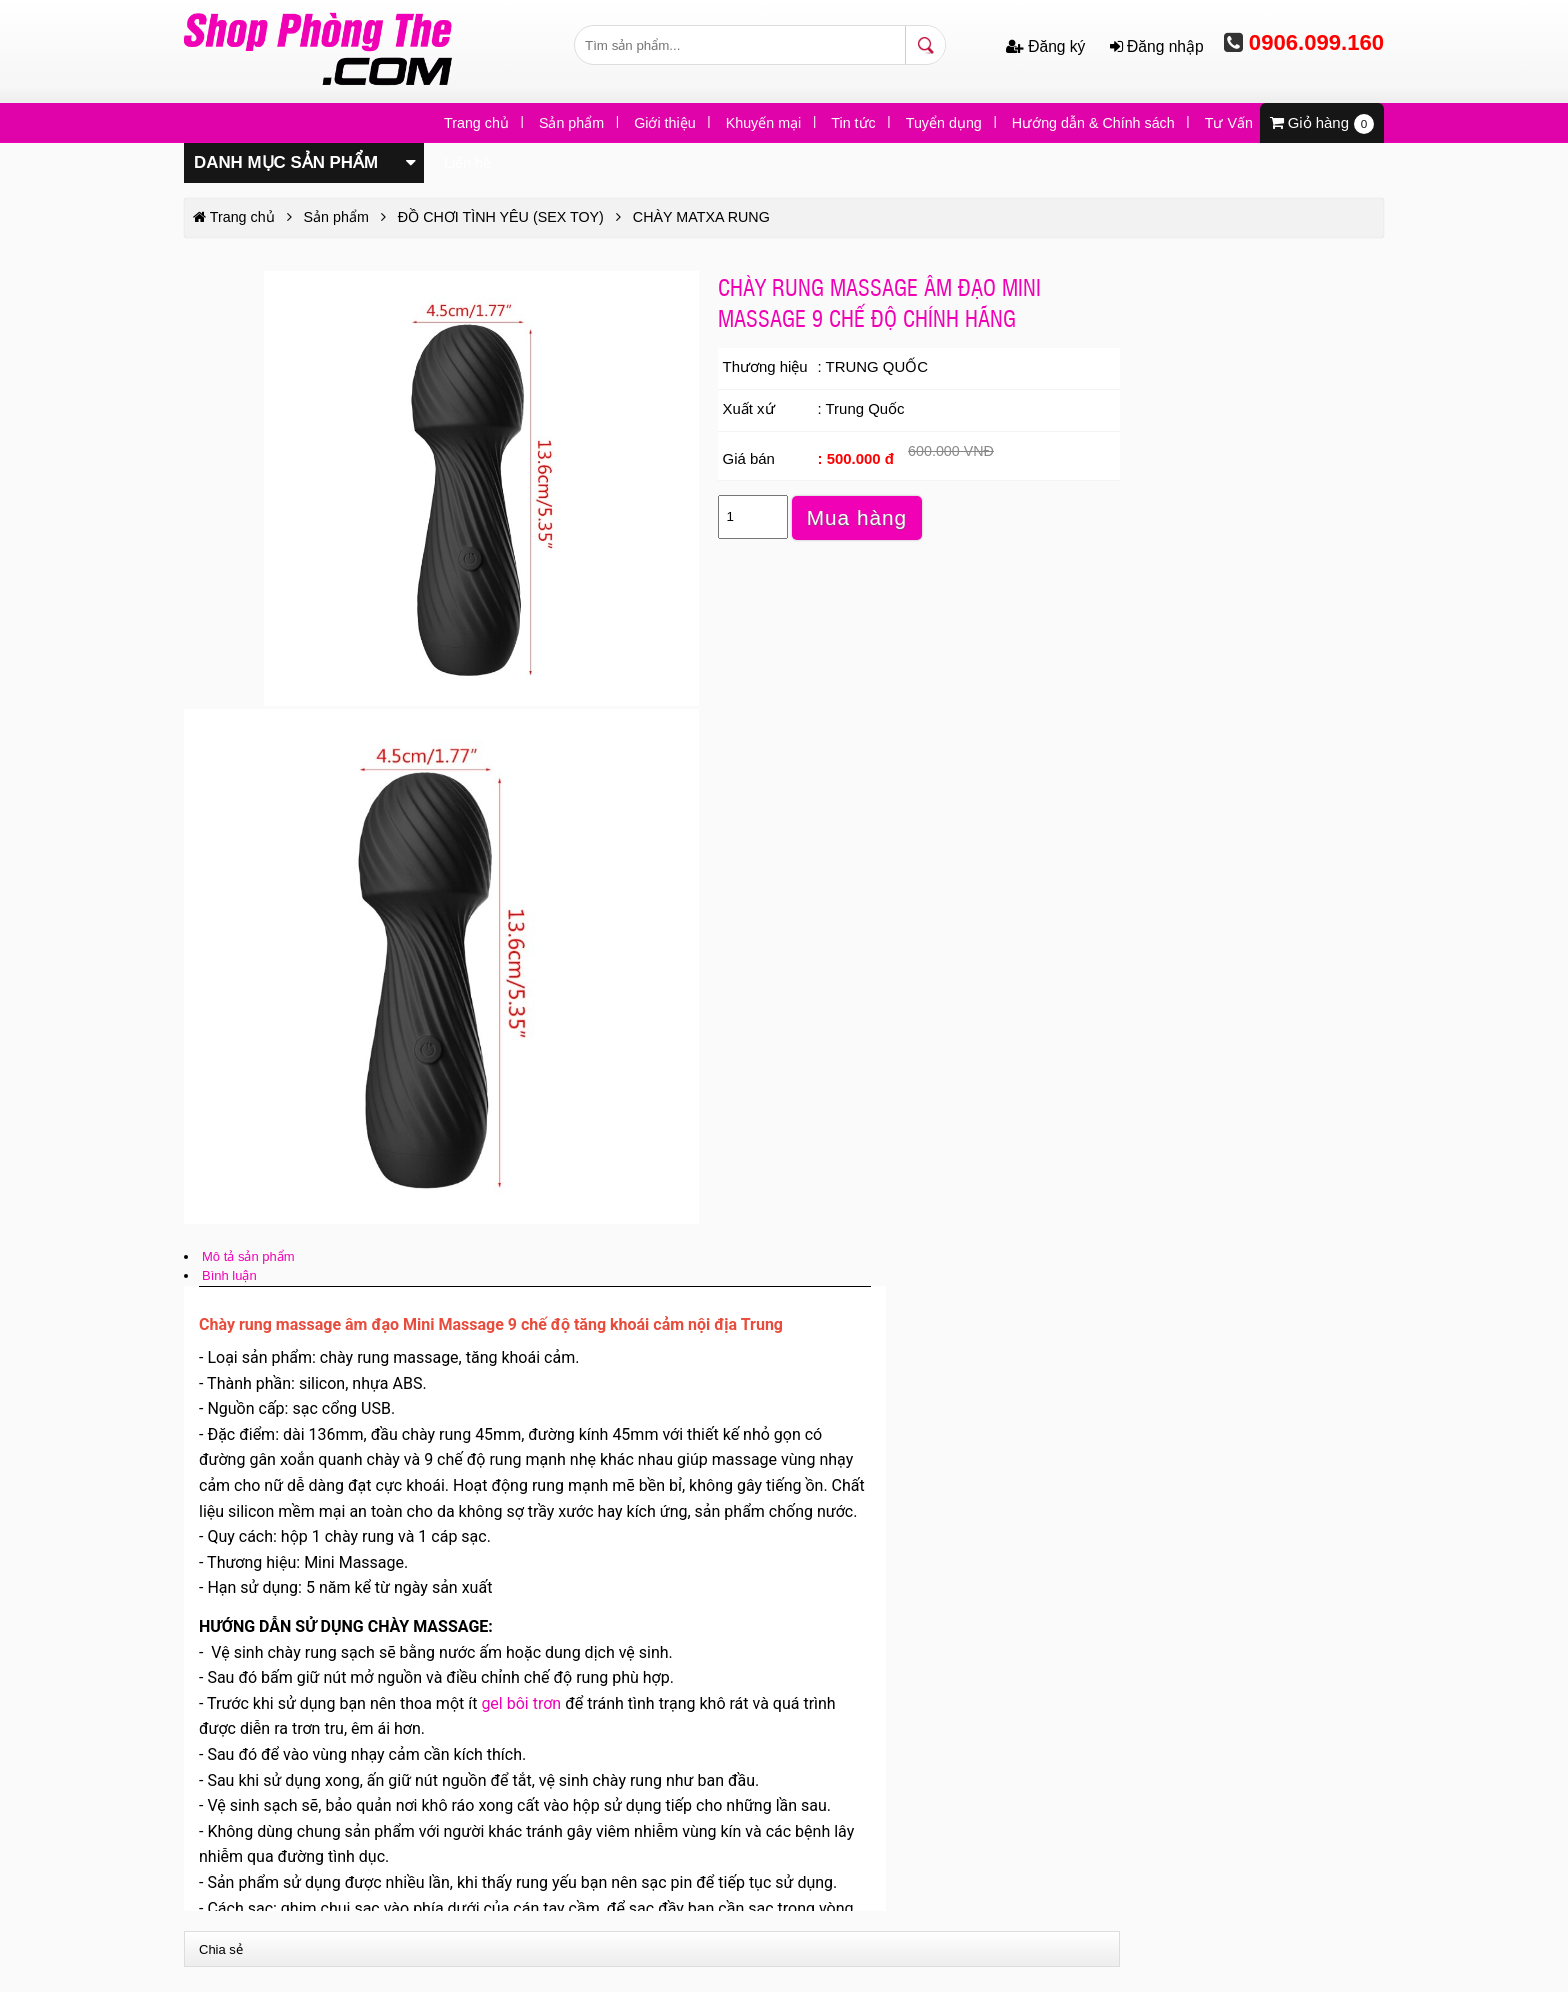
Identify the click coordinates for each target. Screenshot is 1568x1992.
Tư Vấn (1229, 123)
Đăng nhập (1157, 46)
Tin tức (853, 123)
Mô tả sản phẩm (248, 1256)
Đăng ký (1048, 46)
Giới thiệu (665, 123)
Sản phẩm (571, 123)
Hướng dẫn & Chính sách (1093, 123)
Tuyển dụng (944, 123)
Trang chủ (476, 123)
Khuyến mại (764, 123)
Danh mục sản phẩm (305, 161)
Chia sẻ (221, 1949)
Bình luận (229, 1275)
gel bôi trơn (521, 1703)
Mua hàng (857, 517)
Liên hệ (467, 163)
